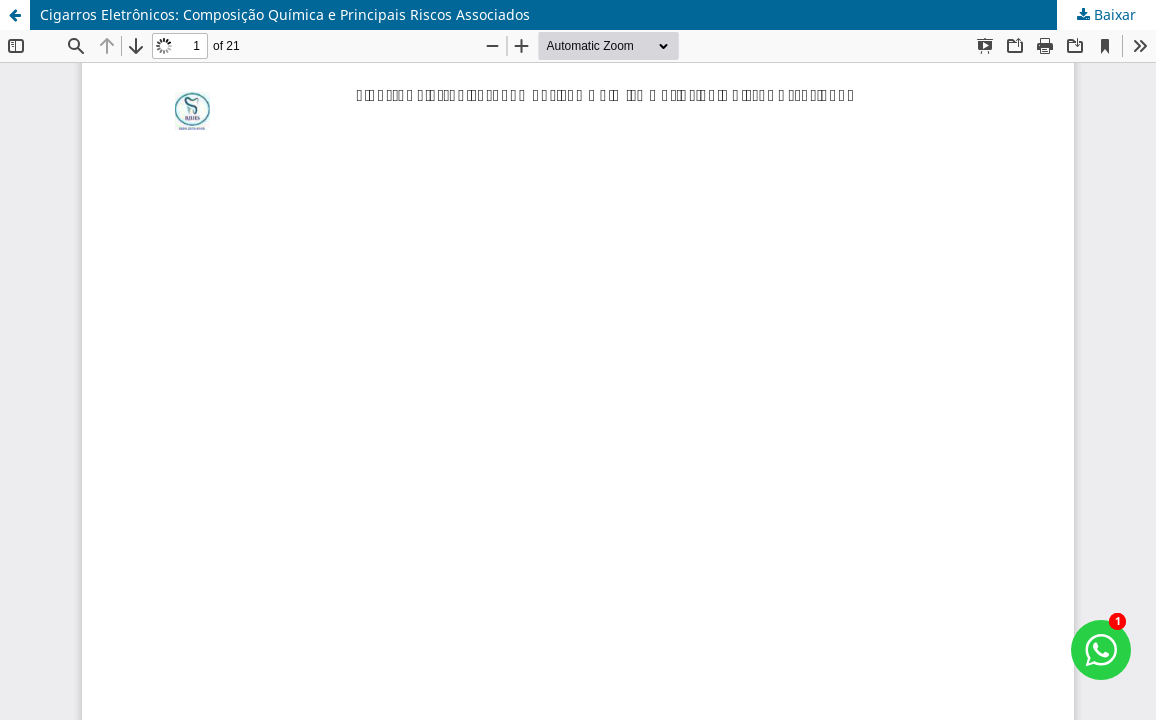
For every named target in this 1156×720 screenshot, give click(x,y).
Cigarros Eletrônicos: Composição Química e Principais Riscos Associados (285, 14)
